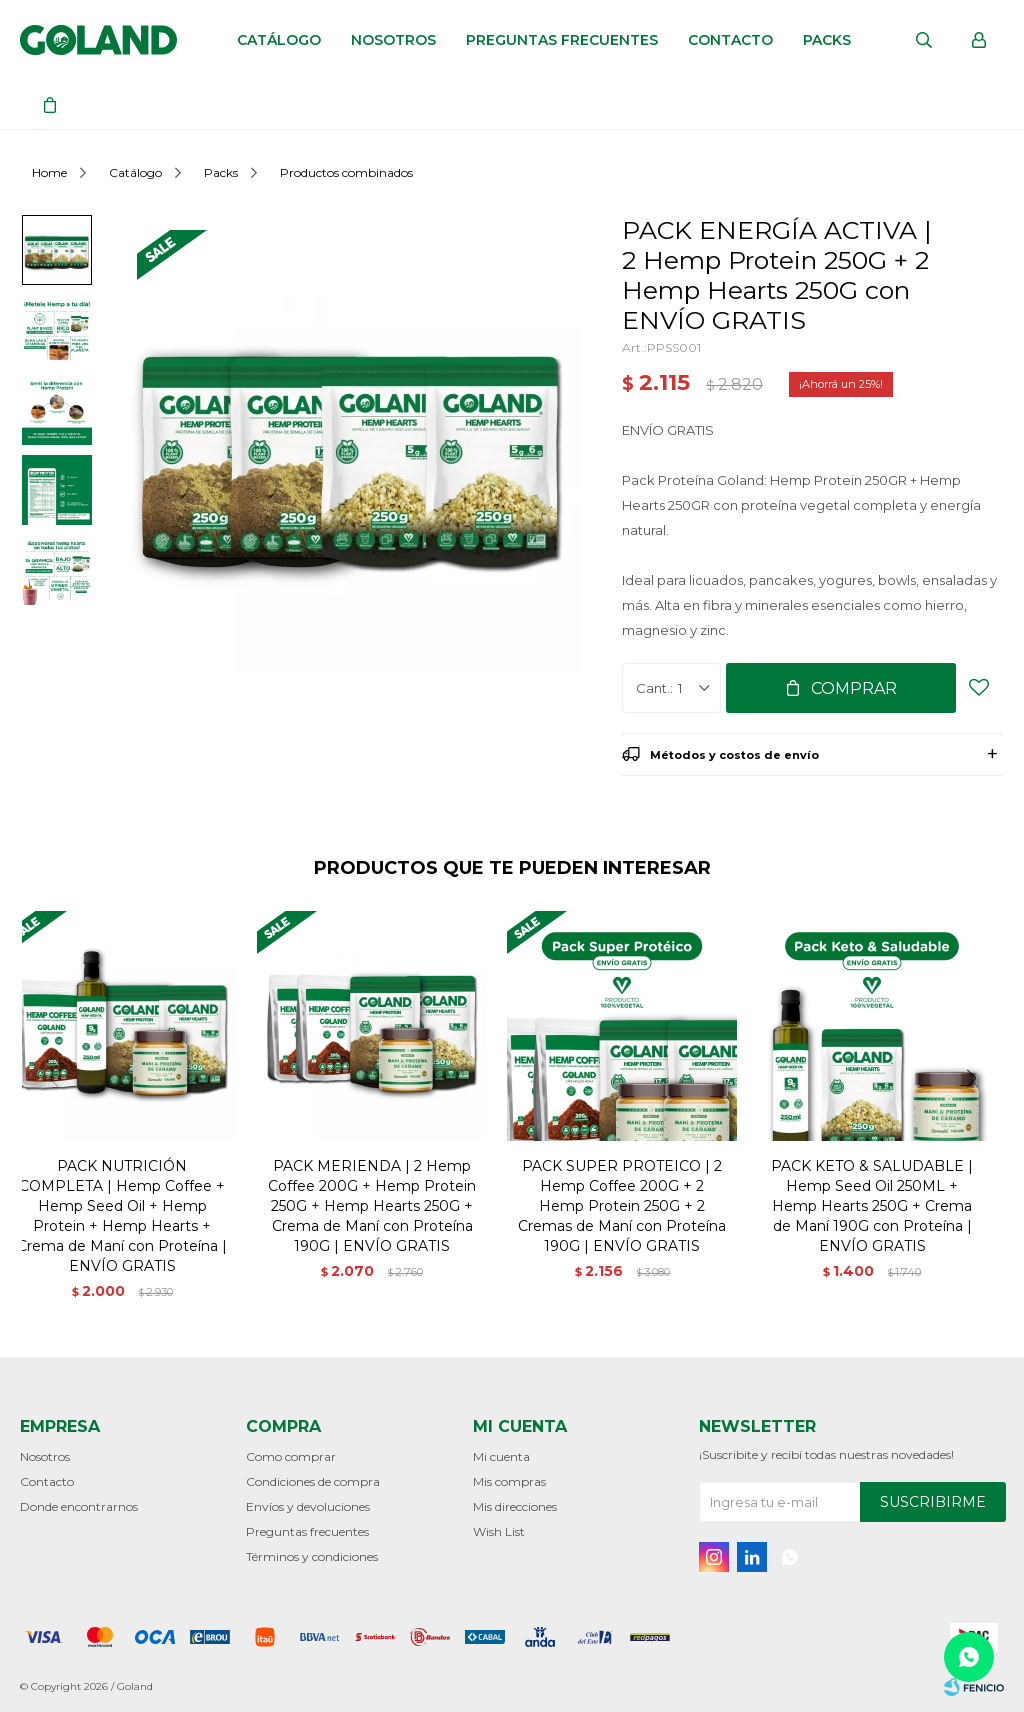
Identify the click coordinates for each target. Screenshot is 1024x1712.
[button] (978, 1119)
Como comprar (291, 1456)
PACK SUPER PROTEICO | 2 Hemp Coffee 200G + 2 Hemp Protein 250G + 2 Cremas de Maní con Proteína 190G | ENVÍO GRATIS (622, 1206)
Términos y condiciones (312, 1556)
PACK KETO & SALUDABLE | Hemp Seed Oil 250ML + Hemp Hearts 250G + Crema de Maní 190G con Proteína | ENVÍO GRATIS (872, 1206)
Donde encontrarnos (79, 1506)
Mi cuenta (501, 1456)
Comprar (854, 688)
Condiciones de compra (313, 1481)
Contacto (730, 40)
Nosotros (393, 40)
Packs (827, 40)
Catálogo (279, 40)
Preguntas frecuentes (562, 40)
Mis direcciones (515, 1506)
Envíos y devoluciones (308, 1506)
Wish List (499, 1531)
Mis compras (509, 1481)
